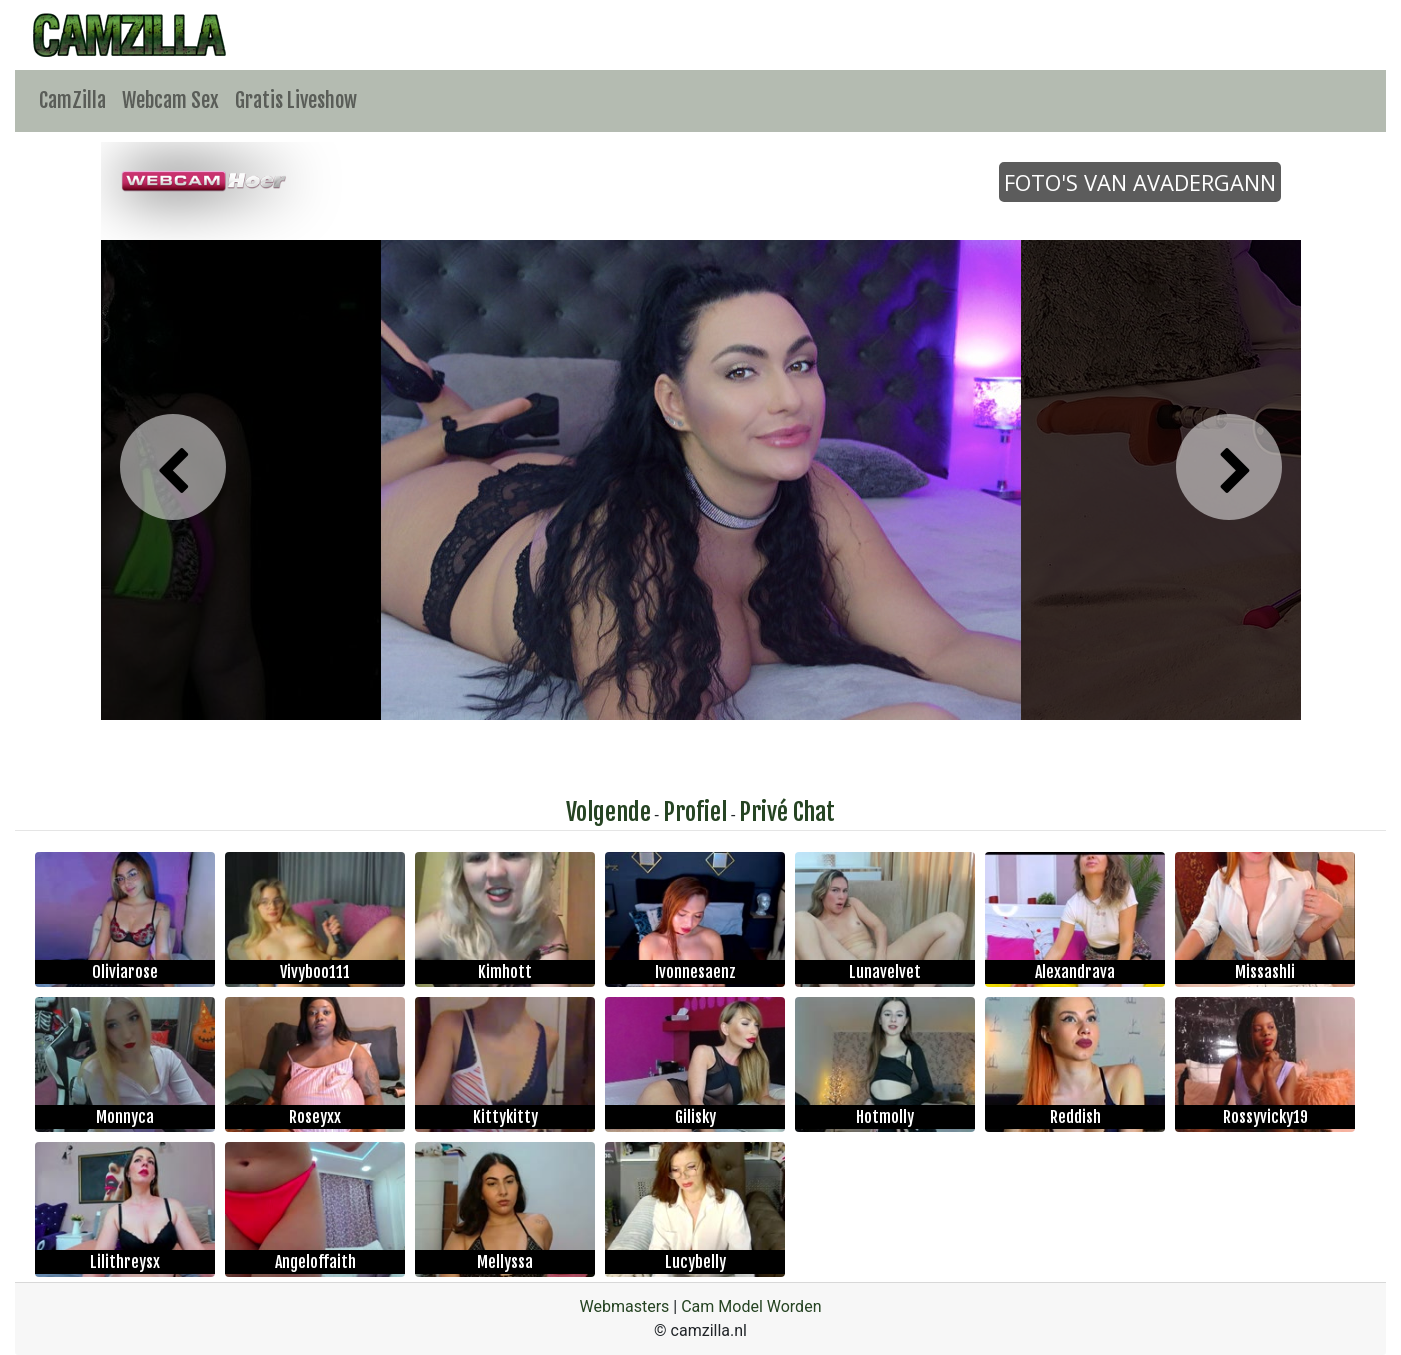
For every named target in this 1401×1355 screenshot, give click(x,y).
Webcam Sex (170, 100)
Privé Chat (787, 812)
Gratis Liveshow (296, 100)
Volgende (608, 812)
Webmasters (625, 1306)
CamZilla (72, 100)
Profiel (695, 812)
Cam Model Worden (751, 1306)
